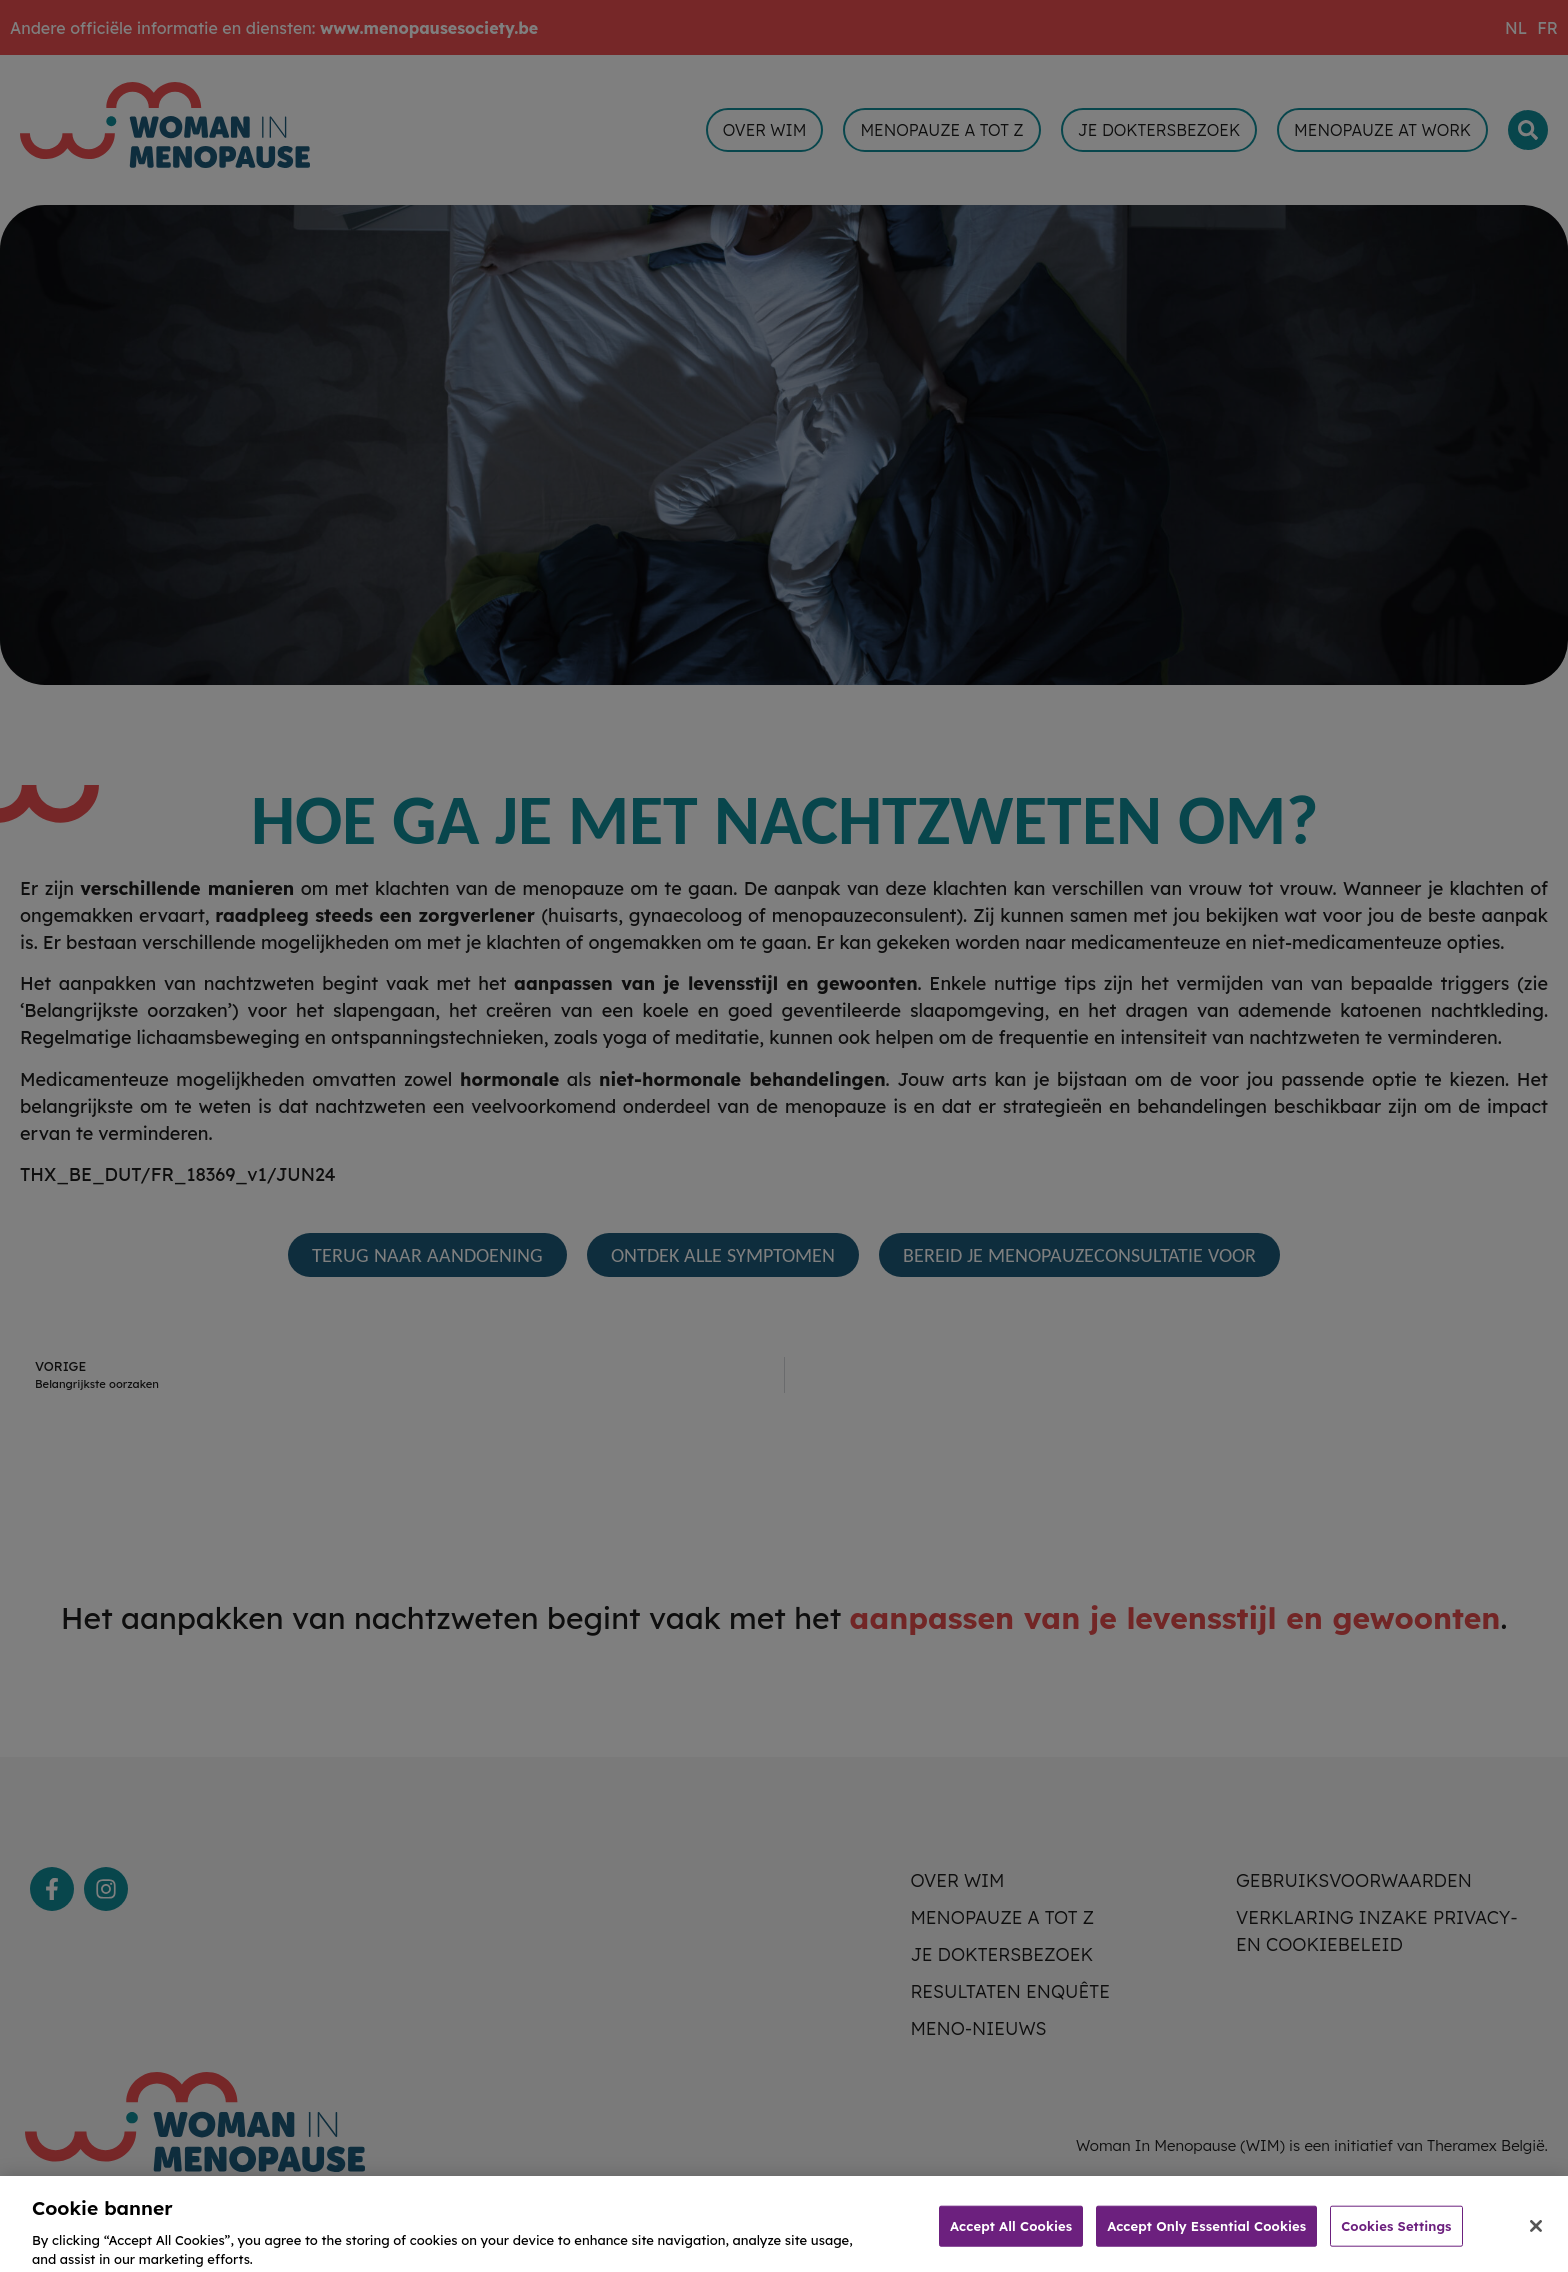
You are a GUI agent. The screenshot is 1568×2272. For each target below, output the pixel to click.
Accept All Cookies (1011, 2242)
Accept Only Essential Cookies (1206, 2242)
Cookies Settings (1396, 2242)
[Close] (1536, 2242)
